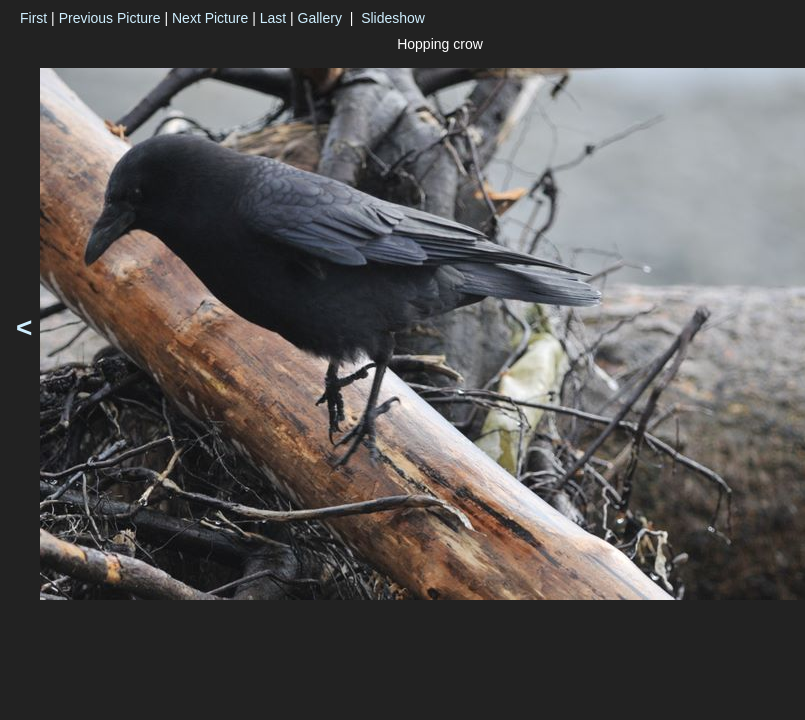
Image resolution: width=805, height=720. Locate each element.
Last (273, 18)
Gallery (320, 18)
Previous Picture (110, 18)
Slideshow (393, 18)
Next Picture (210, 18)
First (33, 18)
